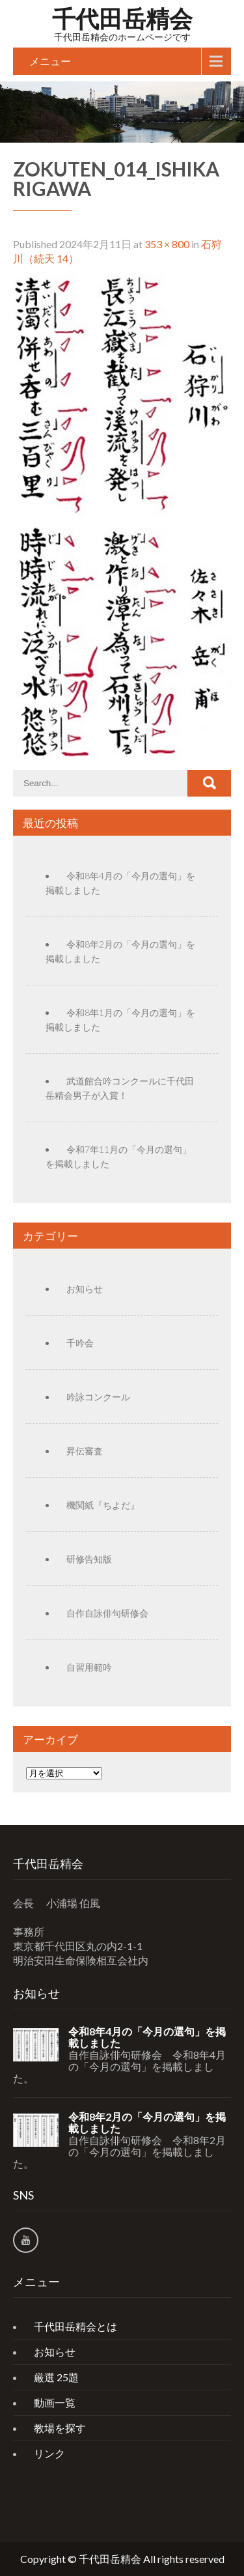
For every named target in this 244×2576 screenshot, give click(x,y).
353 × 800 (166, 244)
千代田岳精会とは (75, 2326)
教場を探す (60, 2428)
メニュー (50, 61)
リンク (49, 2453)
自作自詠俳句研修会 (107, 1613)
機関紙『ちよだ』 (102, 1504)
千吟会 (80, 1342)
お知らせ (84, 1288)
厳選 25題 (56, 2377)
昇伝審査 (84, 1450)
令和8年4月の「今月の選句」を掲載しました (147, 2037)
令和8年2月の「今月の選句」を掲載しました (147, 2122)
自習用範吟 (89, 1667)
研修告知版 (89, 1558)
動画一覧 (54, 2402)
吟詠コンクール (98, 1396)
